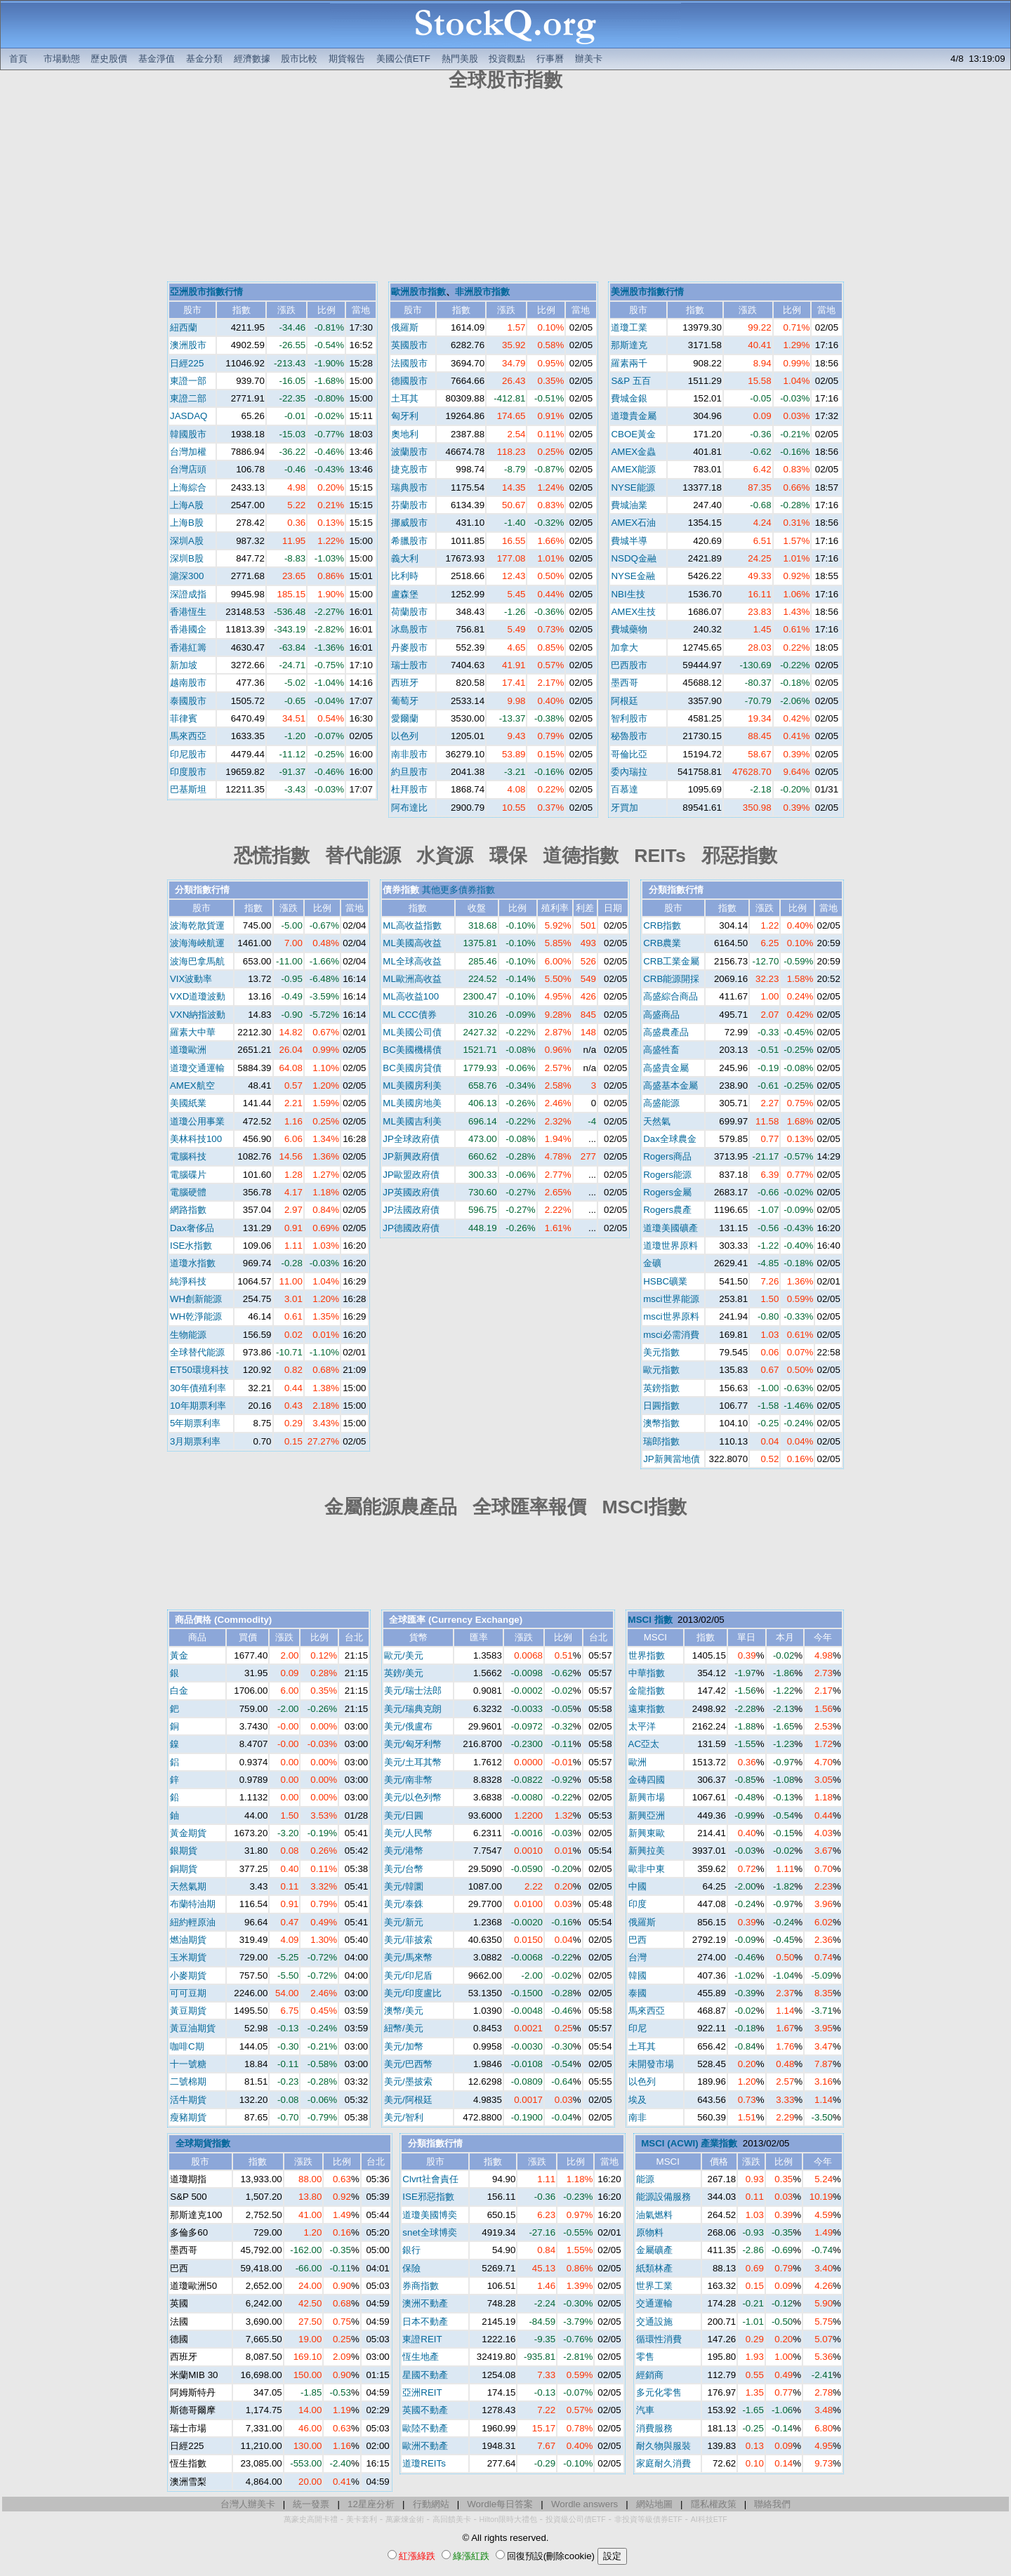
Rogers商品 (667, 1156)
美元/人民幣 (408, 1833)
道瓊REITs (424, 2463)
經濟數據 (252, 58)
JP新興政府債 (411, 1156)
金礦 (652, 1263)
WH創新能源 (196, 1299)
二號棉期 (188, 2081)
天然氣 (656, 1121)
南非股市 (409, 754)
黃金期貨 (188, 1833)
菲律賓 (183, 718)
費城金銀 (629, 398)
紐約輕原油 (193, 1922)
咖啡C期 (187, 2046)
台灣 (637, 1957)
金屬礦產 (654, 2250)
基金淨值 (156, 58)
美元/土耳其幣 (413, 1762)
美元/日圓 (403, 1815)
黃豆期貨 (188, 2010)
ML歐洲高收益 (412, 979)
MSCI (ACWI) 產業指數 (689, 2143)
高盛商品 (661, 1014)
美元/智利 (403, 2117)
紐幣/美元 (403, 2028)
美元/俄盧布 (408, 1726)
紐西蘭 (183, 327)
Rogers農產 (667, 1209)
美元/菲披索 (408, 1939)
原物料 (649, 2232)
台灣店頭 (188, 469)
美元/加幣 (403, 2046)
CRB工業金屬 (671, 961)
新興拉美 (646, 1850)
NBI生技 (628, 594)
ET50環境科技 (199, 1370)
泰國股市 (188, 701)
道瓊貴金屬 (633, 416)
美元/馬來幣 (408, 1957)
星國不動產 (425, 2375)
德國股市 (409, 381)
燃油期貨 (188, 1939)
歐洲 (637, 1762)
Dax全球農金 (669, 1139)
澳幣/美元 (403, 2010)
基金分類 (204, 58)
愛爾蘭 (404, 718)
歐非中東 (646, 1869)
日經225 (187, 363)
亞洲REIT (422, 2392)
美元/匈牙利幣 (413, 1744)
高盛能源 (661, 1103)
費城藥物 (629, 629)
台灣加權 (188, 451)
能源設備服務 (663, 2196)
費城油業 (629, 505)
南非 (637, 2117)
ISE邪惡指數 (428, 2196)
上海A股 (187, 505)
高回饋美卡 (451, 2519)
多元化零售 (659, 2392)
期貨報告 (347, 58)
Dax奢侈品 (192, 1228)
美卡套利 (361, 2519)
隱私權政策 (713, 2504)
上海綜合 (188, 487)
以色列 (404, 736)
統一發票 (311, 2504)
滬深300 (187, 576)
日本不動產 (425, 2321)
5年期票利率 (195, 1423)
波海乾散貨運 (197, 925)
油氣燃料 (654, 2215)
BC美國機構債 (412, 1049)
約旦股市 (409, 771)
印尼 (637, 2028)
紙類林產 (654, 2268)
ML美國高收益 (412, 943)
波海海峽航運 (197, 943)
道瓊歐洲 (188, 1049)
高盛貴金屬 (666, 1068)
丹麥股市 (409, 647)
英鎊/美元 (403, 1673)
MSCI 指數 (650, 1619)
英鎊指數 (661, 1388)
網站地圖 (654, 2504)
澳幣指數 (661, 1423)
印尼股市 (188, 754)
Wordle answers (584, 2504)
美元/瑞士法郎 (413, 1690)
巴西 (637, 1939)
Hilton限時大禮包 (508, 2519)
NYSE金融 (632, 576)
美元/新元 (403, 1922)
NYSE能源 (632, 487)
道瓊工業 (629, 327)
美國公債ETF (403, 58)
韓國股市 (188, 434)
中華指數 (646, 1673)
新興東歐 (646, 1833)
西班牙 (404, 682)
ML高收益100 (411, 996)
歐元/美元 (403, 1655)
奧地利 (404, 434)
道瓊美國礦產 (670, 1228)
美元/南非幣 (408, 1779)
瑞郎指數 (661, 1441)
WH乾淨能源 (196, 1316)
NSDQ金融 (633, 558)
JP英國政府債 (411, 1192)
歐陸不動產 (425, 2428)
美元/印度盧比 (413, 1993)
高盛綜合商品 (670, 996)
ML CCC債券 (410, 1014)
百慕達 (624, 789)
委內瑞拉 (629, 771)
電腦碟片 (188, 1174)
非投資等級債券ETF (648, 2519)
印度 (637, 1904)
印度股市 (188, 771)
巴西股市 (629, 665)
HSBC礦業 (665, 1281)
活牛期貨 (188, 2099)
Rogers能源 (667, 1174)
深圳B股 (187, 558)
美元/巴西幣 (408, 2064)
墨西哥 (624, 682)
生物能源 (188, 1334)
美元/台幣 (403, 1869)
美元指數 (661, 1352)
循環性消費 (659, 2339)
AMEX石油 (633, 522)
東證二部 (188, 398)
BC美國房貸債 (412, 1068)
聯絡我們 (772, 2504)
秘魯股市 (629, 736)
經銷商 (649, 2375)
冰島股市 (409, 629)
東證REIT (422, 2339)
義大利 (404, 558)
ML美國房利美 (412, 1085)
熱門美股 (460, 58)
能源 (645, 2179)
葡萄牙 (404, 701)
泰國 (637, 1993)
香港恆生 (188, 611)
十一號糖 (188, 2064)
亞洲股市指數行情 (206, 291)
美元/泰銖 (403, 1904)
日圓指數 (661, 1405)
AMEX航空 (192, 1085)
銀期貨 (183, 1850)
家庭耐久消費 (663, 2463)
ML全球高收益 (412, 961)
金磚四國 (646, 1779)
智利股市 (629, 718)
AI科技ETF (709, 2519)
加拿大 (624, 647)
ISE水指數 (191, 1245)
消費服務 (654, 2428)
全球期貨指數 (203, 2143)
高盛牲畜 (661, 1049)
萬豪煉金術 (404, 2519)
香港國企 (188, 629)
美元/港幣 (403, 1850)
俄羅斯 (404, 327)
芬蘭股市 (409, 505)
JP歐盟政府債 (411, 1174)
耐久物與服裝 (663, 2446)
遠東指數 (646, 1709)
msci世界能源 (671, 1299)
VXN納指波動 (197, 1014)
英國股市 (409, 345)
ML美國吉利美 (412, 1121)
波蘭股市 (409, 451)
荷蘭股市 (409, 611)
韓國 (637, 1975)
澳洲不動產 (425, 2303)
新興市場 (646, 1797)
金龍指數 (646, 1690)
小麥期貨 (188, 1975)
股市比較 (299, 58)
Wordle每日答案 (500, 2504)
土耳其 (404, 398)
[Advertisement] (505, 188)
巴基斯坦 (188, 789)
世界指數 (646, 1655)
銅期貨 (183, 1869)
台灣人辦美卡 (247, 2504)
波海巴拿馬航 (197, 961)
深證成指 (188, 594)
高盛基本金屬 (670, 1085)
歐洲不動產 (425, 2446)
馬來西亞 (188, 736)
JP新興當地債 (671, 1459)
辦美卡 (588, 58)
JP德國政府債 (411, 1228)
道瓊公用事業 (197, 1121)
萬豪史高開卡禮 (311, 2519)
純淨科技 (188, 1281)
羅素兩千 (629, 363)
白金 (179, 1690)
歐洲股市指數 (418, 291)
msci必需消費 (671, 1334)
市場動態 (62, 58)
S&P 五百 (630, 381)
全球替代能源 (197, 1352)
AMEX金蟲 (633, 451)
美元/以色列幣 (413, 1797)
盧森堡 (404, 594)
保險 (411, 2268)
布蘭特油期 (193, 1904)
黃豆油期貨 (193, 2028)
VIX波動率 (191, 979)
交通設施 (654, 2321)
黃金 (179, 1655)
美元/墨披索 (408, 2081)
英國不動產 (425, 2410)
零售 (645, 2356)
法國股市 (409, 363)
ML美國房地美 (412, 1103)
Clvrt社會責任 (430, 2179)
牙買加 (624, 807)
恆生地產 (420, 2356)
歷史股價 (109, 58)
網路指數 (188, 1209)
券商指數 (420, 2285)
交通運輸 (654, 2303)
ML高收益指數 (412, 925)
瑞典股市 (409, 487)
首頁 (18, 58)
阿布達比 (409, 807)
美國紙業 (188, 1103)
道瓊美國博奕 (429, 2215)
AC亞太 (644, 1744)
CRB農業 (662, 943)
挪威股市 (409, 522)
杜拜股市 (409, 789)
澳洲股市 (188, 345)
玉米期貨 (188, 1957)
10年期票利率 (198, 1405)
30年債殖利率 (198, 1388)
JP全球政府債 (411, 1139)
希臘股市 (409, 541)
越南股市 (188, 682)
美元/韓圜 (403, 1886)
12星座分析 (371, 2504)
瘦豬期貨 (188, 2117)
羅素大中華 (193, 1032)
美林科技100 (196, 1139)
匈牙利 (404, 416)
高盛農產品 (666, 1032)
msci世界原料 (671, 1316)
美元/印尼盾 (408, 1975)
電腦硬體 (188, 1192)
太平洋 (642, 1726)
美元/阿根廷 (408, 2099)
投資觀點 (507, 58)
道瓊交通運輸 (197, 1068)
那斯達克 (629, 345)
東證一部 (188, 381)
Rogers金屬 (667, 1192)
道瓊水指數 (193, 1263)
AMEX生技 (633, 611)
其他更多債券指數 (458, 889)
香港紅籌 (188, 647)
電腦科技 (188, 1156)
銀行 (411, 2250)
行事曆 (550, 58)
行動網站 (431, 2504)
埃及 (637, 2099)
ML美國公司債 (412, 1032)
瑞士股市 (409, 665)
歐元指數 (661, 1370)
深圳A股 (187, 541)
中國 (637, 1886)
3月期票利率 (195, 1441)
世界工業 (654, 2285)
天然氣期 (188, 1886)
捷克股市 (409, 469)
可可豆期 (188, 1993)
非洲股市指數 (482, 291)
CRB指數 (662, 925)
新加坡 (183, 665)
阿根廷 (624, 701)
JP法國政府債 (411, 1209)
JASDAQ (188, 416)
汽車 (645, 2410)
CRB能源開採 (671, 979)
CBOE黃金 (633, 434)
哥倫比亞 (629, 754)
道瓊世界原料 (670, 1245)
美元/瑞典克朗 (413, 1709)
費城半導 (629, 541)
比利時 (404, 576)
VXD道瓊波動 (197, 996)
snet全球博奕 (429, 2232)
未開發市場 (651, 2064)
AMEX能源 (633, 469)
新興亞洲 (646, 1815)
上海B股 (187, 522)
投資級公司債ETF (576, 2519)
